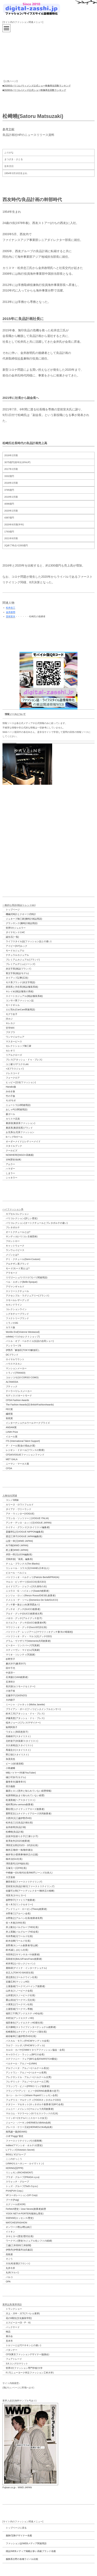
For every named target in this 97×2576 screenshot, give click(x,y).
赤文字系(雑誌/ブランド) (18, 968)
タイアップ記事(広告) (17, 977)
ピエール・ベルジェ (16, 1572)
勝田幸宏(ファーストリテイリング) (24, 1881)
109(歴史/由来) (13, 1159)
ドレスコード (13, 1073)
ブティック (11, 1386)
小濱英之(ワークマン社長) (19, 2004)
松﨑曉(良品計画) (15, 1831)
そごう (9, 2258)
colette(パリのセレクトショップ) (23, 1336)
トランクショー (14, 2309)
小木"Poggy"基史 (14, 2136)
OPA (8, 2281)
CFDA (9, 1468)
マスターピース (14, 1041)
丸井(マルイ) (12, 2272)
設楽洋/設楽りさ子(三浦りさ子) (22, 1836)
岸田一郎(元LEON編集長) (19, 1554)
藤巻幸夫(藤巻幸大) (16, 1781)
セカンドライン (14, 1304)
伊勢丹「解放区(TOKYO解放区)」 (23, 1350)
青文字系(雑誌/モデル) (17, 973)
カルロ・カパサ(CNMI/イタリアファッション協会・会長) (35, 2050)
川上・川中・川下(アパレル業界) (23, 2313)
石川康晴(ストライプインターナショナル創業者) (31, 2027)
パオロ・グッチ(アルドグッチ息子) (24, 1618)
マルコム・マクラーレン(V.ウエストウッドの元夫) (32, 2113)
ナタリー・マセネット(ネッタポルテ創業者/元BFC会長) (35, 2104)
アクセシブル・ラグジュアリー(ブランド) (27, 1295)
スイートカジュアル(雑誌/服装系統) (24, 996)
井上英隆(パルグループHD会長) (22, 1931)
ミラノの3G (12, 1323)
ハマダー (10, 1168)
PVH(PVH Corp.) (14, 2190)
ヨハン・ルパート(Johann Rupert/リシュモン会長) (32, 2095)
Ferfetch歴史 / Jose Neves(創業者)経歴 (26, 2209)
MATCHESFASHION (16, 2222)
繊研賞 (9, 1414)
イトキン (10, 2231)
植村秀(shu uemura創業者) (19, 1804)
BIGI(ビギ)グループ (16, 2154)
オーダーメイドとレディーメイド (23, 1141)
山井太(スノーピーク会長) (19, 1990)
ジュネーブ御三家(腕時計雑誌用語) (24, 918)
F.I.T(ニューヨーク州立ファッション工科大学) (30, 2372)
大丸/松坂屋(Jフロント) (18, 2263)
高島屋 (9, 2254)
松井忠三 (10, 607)
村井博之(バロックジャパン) (20, 1963)
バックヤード (13, 2327)
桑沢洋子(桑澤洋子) (16, 1663)
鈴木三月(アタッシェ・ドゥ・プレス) (25, 1713)
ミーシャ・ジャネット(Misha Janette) (25, 1704)
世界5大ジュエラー (16, 928)
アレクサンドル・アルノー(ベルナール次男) (28, 2077)
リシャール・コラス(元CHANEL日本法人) (27, 1568)
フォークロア (13, 1077)
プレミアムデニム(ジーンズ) (20, 964)
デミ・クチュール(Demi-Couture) (23, 1259)
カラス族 (10, 1327)
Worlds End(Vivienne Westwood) (23, 1332)
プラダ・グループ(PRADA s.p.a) (22, 2177)
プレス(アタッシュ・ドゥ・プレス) (24, 1059)
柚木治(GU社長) (14, 1859)
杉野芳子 (10, 1659)
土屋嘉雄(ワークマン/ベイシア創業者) (25, 1986)
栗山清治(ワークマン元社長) (20, 2000)
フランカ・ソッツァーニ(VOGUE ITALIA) (27, 1518)
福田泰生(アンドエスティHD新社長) (24, 2022)
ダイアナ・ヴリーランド (18, 1509)
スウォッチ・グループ (17, 2181)
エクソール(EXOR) (15, 2204)
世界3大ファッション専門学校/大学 (24, 2368)
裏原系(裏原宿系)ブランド (19, 1127)
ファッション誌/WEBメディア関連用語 (26, 2543)
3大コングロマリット (17, 2363)
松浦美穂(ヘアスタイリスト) (20, 1800)
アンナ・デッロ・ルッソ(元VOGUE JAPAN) (28, 1522)
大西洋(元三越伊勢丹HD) (19, 1818)
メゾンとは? (12, 1254)
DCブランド (12, 1354)
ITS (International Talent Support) (23, 1441)
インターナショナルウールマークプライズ (28, 1423)
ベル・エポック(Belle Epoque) (21, 1282)
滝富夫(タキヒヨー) (16, 1895)
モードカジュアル (15, 950)
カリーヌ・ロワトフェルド (20, 1504)
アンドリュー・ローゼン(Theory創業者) (26, 1909)
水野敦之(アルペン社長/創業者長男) (24, 1918)
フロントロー (13, 1241)
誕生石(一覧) (12, 937)
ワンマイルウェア (15, 1037)
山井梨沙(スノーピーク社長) (20, 1995)
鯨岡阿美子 (11, 1727)
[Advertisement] (48, 55)
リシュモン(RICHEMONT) (19, 2172)
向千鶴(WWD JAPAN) (17, 1545)
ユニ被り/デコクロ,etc (17, 1064)
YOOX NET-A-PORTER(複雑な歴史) (25, 2213)
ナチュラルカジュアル (17, 955)
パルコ (9, 2277)
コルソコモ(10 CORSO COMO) (22, 1377)
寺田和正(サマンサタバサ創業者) (23, 1954)
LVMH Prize (12, 1432)
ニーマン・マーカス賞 (17, 1463)
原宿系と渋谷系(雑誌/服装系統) (22, 986)
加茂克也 (10, 1759)
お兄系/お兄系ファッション (20, 1132)
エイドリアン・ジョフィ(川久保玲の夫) (26, 1586)
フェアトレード (14, 2359)
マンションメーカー (16, 1368)
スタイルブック (14, 1146)
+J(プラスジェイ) (15, 1068)
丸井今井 (10, 2268)
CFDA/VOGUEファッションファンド (25, 1454)
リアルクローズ (14, 1055)
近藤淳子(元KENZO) (16, 1695)
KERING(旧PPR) (14, 2168)
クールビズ (11, 1150)
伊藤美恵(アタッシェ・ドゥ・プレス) (25, 1718)
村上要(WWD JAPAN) (17, 1550)
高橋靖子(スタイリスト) (18, 1736)
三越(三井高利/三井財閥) (18, 2245)
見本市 (9, 2341)
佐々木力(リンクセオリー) (19, 1904)
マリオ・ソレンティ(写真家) (20, 1654)
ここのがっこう (14, 2159)
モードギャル (13, 1005)
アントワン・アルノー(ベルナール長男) (26, 2072)
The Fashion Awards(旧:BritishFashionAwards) (30, 1404)
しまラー (10, 1173)
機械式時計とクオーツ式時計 (21, 914)
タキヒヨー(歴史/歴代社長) (19, 2236)
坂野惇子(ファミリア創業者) (20, 1900)
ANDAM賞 (11, 1427)
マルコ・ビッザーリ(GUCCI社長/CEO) (26, 1581)
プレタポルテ (13, 1227)
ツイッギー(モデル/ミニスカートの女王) (26, 2118)
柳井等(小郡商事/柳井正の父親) (22, 1854)
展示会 (9, 2336)
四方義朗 (10, 1786)
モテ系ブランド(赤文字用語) (20, 982)
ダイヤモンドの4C (15, 932)
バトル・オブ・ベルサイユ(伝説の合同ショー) (30, 1341)
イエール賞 (11, 1436)
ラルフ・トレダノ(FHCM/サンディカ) (25, 2045)
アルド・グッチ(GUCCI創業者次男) (24, 1613)
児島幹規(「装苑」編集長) (19, 1559)
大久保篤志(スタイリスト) (19, 1745)
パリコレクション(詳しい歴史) (21, 1218)
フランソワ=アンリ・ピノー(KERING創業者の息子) (32, 2091)
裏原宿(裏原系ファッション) (20, 1123)
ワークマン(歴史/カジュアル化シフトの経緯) (29, 2240)
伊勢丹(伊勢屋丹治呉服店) (19, 2249)
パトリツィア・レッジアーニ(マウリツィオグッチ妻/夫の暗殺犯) (39, 1632)
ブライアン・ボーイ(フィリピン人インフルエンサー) (33, 1709)
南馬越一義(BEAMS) (16, 2131)
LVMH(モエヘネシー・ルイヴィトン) (25, 2163)
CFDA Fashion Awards (17, 1400)
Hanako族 (11, 1086)
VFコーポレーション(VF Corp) (21, 2195)
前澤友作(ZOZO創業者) (18, 1841)
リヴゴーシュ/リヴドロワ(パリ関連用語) (26, 1277)
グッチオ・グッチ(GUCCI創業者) (23, 1609)
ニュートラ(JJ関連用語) (18, 1105)
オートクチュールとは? (18, 1232)
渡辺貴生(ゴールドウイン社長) (21, 1977)
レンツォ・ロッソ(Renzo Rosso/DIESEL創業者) (31, 1595)
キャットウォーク (15, 1245)
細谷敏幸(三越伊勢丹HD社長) (21, 2036)
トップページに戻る (16, 2527)
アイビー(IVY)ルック (16, 946)
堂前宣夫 (10, 616)
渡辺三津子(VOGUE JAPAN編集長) (24, 1536)
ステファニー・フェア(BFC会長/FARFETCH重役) (31, 2059)
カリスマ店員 (13, 1118)
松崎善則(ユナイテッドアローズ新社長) (26, 2031)
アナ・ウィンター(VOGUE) (20, 1513)
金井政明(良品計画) (16, 1827)
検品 (8, 2331)
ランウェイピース (15, 1250)
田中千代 (10, 1668)
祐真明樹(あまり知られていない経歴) (25, 1795)
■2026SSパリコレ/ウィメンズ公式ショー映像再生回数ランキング (36, 85)
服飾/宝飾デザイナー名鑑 (19, 2535)
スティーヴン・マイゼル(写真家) (23, 1650)
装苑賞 (9, 1418)
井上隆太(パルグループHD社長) (22, 1927)
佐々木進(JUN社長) (16, 1922)
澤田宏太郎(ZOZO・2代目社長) (22, 1845)
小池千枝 (10, 1691)
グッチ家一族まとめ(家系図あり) (23, 1604)
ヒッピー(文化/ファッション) (21, 1082)
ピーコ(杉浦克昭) (15, 1763)
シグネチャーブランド (17, 1314)
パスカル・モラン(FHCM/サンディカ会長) (27, 2040)
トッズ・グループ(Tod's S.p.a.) (22, 2186)
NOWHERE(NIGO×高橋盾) (20, 1155)
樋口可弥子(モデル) (16, 1777)
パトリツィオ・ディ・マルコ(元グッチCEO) (29, 1636)
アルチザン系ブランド (17, 1263)
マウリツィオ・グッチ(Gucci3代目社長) (26, 1627)
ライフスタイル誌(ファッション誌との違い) (28, 941)
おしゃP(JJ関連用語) (16, 1109)
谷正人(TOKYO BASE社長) (20, 1972)
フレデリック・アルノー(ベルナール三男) (27, 2081)
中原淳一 (10, 1672)
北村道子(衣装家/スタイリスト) (22, 1741)
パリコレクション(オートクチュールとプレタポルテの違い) (37, 1223)
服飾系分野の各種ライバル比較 (22, 2559)
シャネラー (11, 1177)
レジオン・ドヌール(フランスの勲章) (25, 1450)
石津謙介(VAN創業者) (17, 1677)
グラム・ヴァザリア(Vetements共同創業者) (28, 1641)
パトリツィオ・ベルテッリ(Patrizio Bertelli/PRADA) (32, 1577)
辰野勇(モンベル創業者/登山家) (22, 1945)
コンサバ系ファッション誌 (20, 1000)
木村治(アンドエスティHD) (20, 2018)
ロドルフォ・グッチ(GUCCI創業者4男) (26, 1622)
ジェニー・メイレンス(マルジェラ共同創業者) (30, 2109)
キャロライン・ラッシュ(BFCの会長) (25, 2054)
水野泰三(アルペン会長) (18, 1913)
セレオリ (10, 1050)
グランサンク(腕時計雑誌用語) (21, 923)
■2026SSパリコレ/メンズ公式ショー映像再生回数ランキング (34, 90)
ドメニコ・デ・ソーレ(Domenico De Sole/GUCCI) (32, 1600)
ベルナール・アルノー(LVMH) (21, 2063)
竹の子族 (10, 1096)
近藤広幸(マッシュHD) (17, 1981)
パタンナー (11, 2350)
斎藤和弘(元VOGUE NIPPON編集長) (25, 1531)
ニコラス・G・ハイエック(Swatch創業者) (27, 1591)
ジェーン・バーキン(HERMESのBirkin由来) (28, 2122)
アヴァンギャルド (15, 1286)
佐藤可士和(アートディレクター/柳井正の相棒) (30, 1890)
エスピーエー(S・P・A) (18, 2322)
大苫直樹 (10, 1877)
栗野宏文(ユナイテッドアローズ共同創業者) (28, 1813)
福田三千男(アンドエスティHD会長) (24, 2013)
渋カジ (9, 1018)
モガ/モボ (11, 1100)
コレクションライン (16, 1309)
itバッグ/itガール (14, 1137)
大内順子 (10, 1700)
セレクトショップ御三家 (18, 1046)
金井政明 (10, 612)
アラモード (11, 1273)
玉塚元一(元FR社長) (16, 1868)
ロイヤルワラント (15, 1359)
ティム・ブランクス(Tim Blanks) (23, 1563)
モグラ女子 (11, 1014)
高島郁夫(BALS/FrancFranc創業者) (24, 1959)
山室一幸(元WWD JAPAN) (19, 1541)
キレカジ (10, 1023)
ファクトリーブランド (17, 1318)
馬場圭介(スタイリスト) (18, 1750)
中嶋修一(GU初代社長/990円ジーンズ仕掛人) (29, 1872)
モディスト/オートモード (19, 1395)
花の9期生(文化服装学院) (19, 2318)
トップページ (13, 909)
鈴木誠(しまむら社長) (17, 1950)
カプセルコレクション (17, 1214)
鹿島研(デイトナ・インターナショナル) (26, 1968)
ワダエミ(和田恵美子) (17, 1732)
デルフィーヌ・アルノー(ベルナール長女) (27, 2068)
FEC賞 (9, 1409)
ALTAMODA (12, 1382)
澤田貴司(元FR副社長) (17, 1863)
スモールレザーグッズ (17, 1300)
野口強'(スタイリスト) (17, 1754)
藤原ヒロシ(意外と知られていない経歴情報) (28, 1790)
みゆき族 (10, 1091)
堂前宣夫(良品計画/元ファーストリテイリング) (30, 1886)
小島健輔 (10, 1768)
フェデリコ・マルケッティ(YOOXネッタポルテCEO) (33, 2100)
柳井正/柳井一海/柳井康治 (19, 1850)
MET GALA (12, 1459)
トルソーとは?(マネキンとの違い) (23, 2345)
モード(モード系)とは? (17, 1268)
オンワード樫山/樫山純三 (19, 2227)
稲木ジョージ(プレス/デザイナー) (23, 1722)
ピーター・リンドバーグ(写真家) (23, 1645)
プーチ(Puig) (12, 2200)
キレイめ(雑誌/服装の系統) (19, 991)
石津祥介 (10, 1681)
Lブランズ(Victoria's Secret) (20, 2149)
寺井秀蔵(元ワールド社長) (19, 1936)
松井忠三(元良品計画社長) (19, 1822)
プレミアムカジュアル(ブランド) (23, 959)
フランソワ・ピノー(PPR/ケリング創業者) (28, 2086)
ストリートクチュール (17, 1291)
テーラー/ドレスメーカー (19, 1391)
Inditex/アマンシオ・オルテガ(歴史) (24, 2145)
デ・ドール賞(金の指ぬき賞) (20, 1445)
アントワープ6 (13, 1345)
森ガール (10, 1114)
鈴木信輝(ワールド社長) (18, 1940)
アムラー (10, 1164)
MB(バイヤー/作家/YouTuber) (21, 1772)
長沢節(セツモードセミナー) (20, 1686)
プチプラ (10, 1032)
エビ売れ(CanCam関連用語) (20, 1009)
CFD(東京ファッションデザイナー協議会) (27, 2354)
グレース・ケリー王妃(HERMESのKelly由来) (29, 2127)
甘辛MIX (10, 1027)
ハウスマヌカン (14, 1363)
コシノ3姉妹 (12, 1500)
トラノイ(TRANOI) (15, 1372)
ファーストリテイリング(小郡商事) (24, 2140)
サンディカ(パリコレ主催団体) (21, 1236)
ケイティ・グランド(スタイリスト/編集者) (28, 1527)
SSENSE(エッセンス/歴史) (20, 2218)
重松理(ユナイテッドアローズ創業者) (25, 1809)
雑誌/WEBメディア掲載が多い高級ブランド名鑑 (31, 2551)
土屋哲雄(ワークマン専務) (19, 2009)
